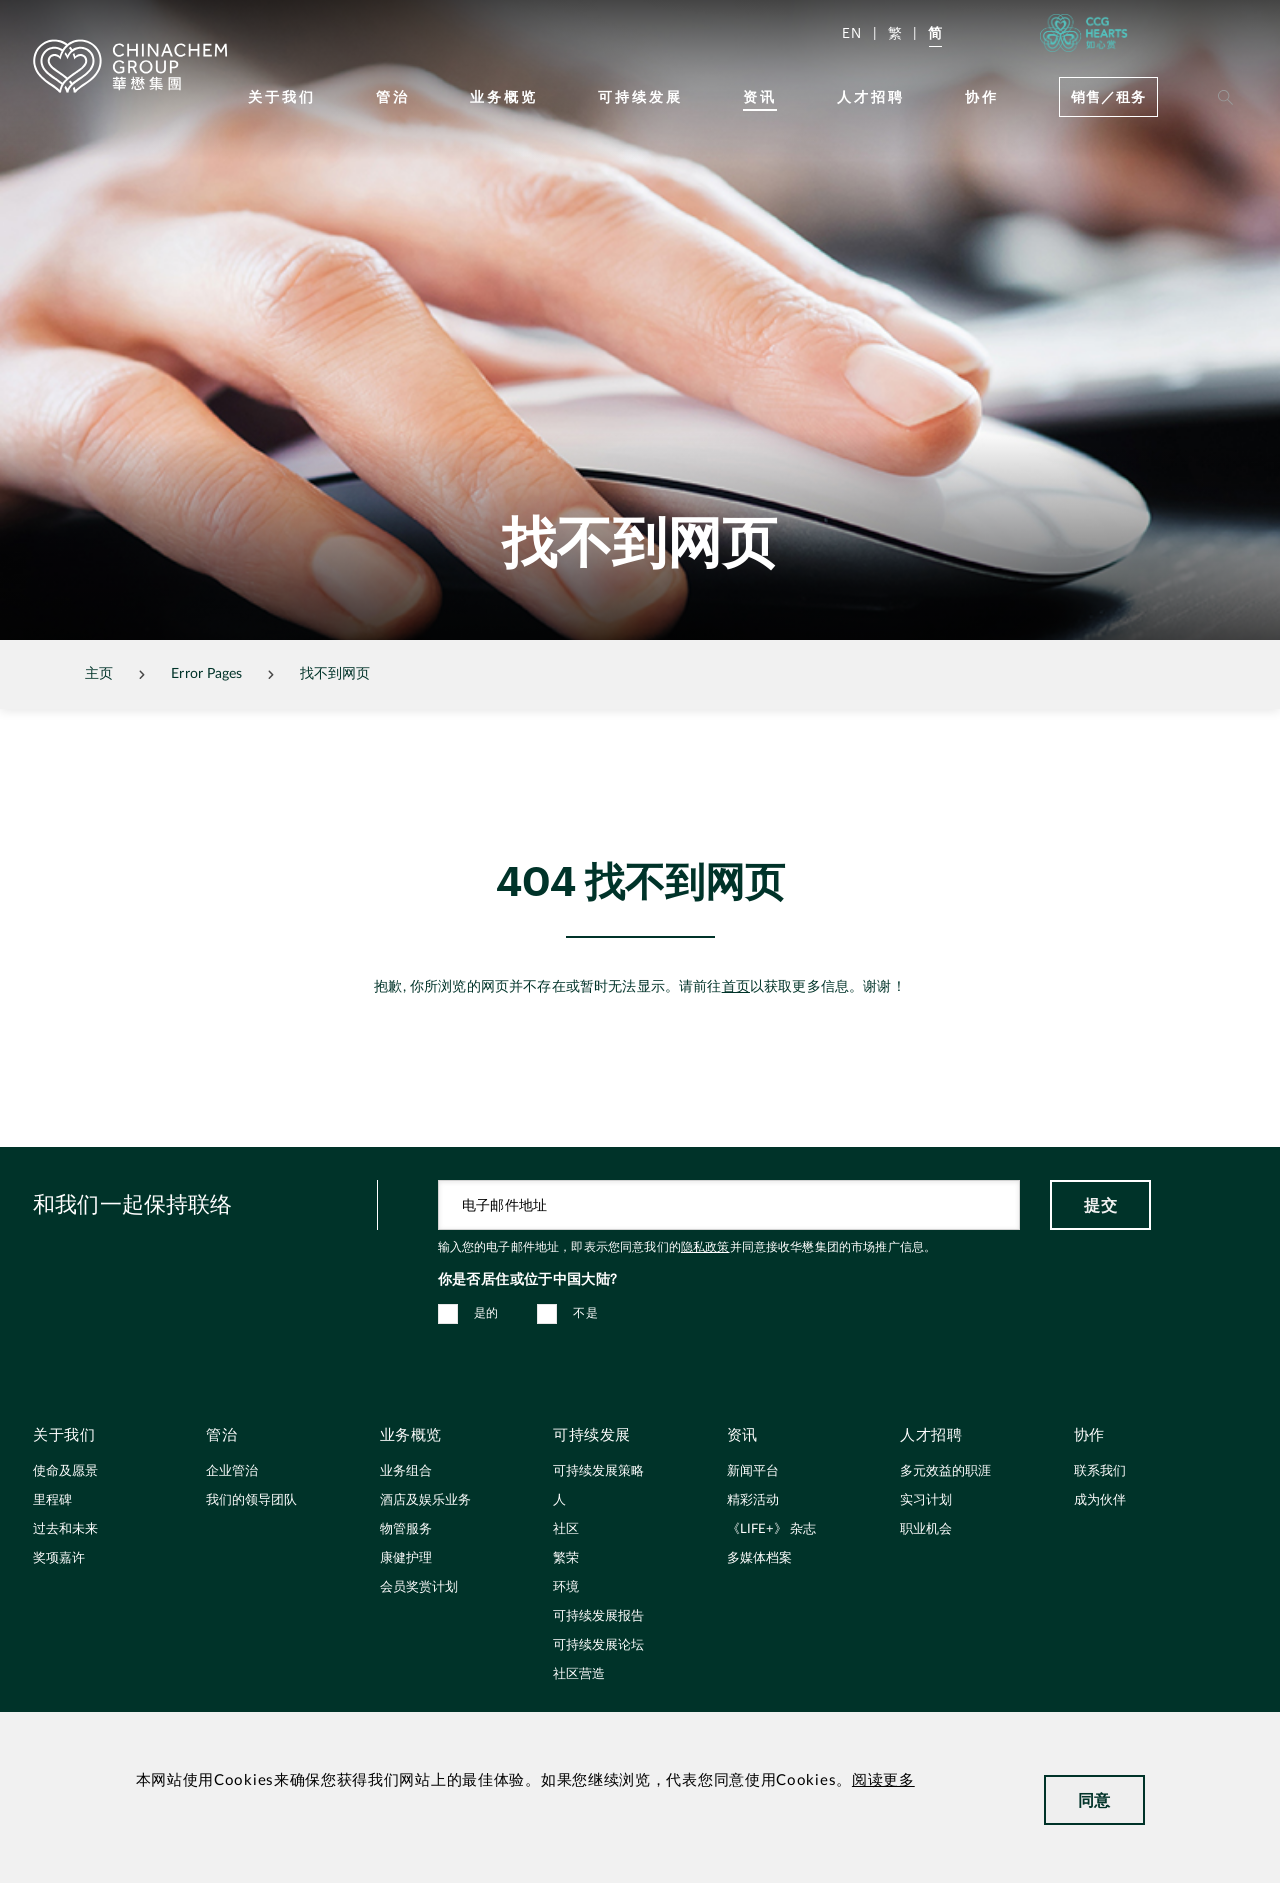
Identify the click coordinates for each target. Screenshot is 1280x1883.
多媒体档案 (759, 1558)
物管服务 (406, 1529)
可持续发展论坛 (598, 1645)
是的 (486, 1313)
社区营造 (579, 1674)
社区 (566, 1529)
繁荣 (566, 1558)
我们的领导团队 (251, 1500)
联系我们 (1100, 1471)
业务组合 (406, 1471)
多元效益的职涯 (945, 1471)
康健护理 (406, 1558)
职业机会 (926, 1529)
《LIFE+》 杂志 (771, 1529)
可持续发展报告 (598, 1616)
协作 (982, 96)
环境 (566, 1587)
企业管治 (232, 1471)
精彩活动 (753, 1500)
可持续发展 (640, 96)
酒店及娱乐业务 (425, 1500)
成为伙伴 (1100, 1500)
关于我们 (282, 96)
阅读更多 (883, 1780)
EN (852, 32)
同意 (1094, 1799)
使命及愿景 (65, 1471)
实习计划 (926, 1500)
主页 (99, 674)
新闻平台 (753, 1471)
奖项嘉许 (59, 1558)
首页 (736, 987)
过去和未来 (65, 1529)
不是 (585, 1313)
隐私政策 (705, 1247)
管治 (393, 96)
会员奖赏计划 (419, 1587)
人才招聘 (871, 96)
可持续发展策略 (598, 1471)
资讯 (760, 96)
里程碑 (52, 1500)
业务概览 (504, 96)
